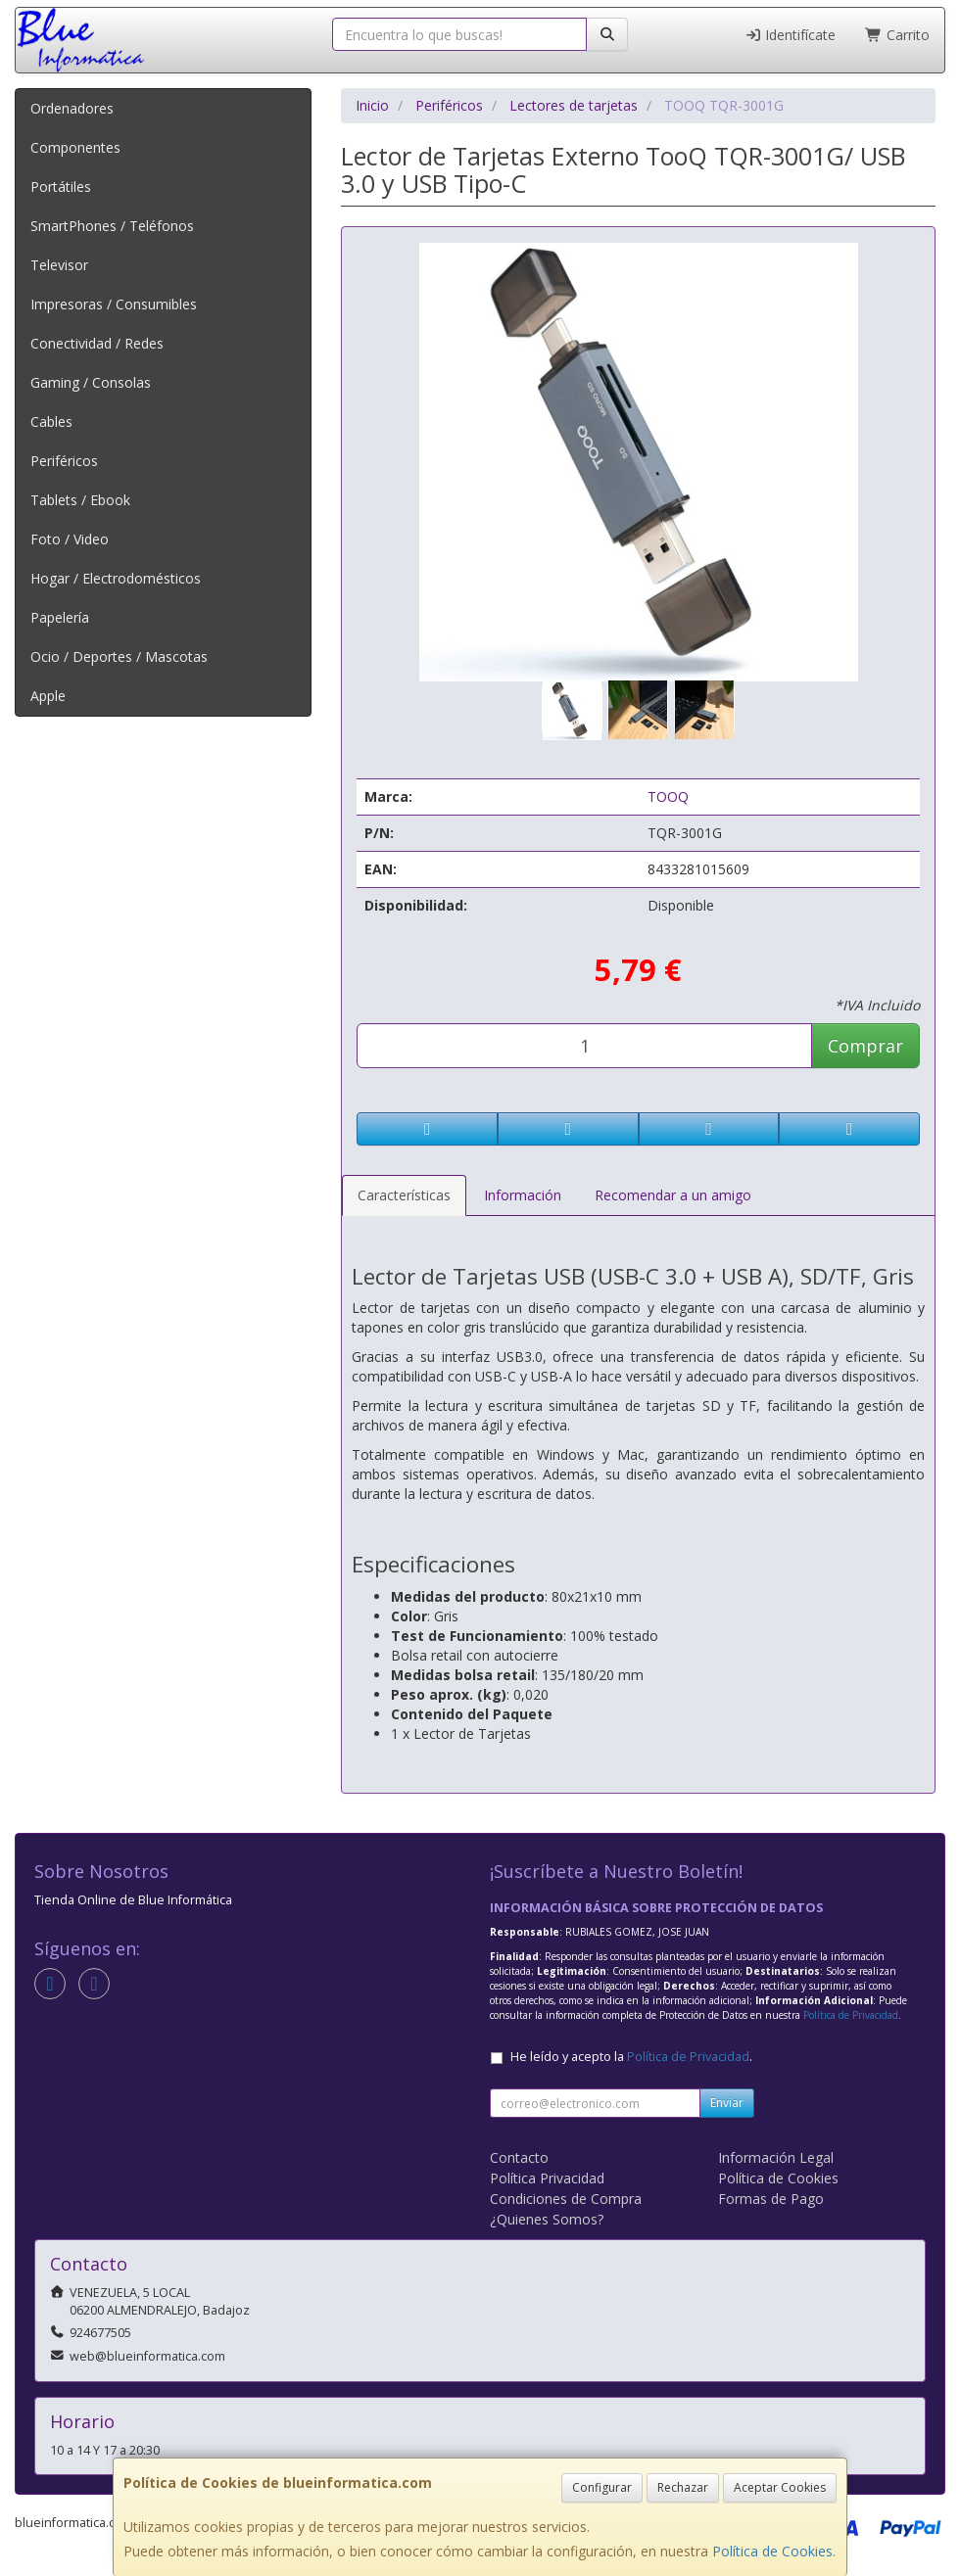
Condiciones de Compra (566, 2198)
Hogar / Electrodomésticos (115, 578)
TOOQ (668, 796)
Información (522, 1195)
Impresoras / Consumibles (113, 304)
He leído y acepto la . (631, 2056)
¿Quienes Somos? (546, 2219)
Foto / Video (69, 539)
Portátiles (60, 186)
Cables (51, 421)
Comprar (865, 1045)
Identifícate (790, 34)
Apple (48, 695)
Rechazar (682, 2487)
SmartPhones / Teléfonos (112, 225)
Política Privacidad (547, 2178)
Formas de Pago (771, 2198)
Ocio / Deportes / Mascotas (119, 656)
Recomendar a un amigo (673, 1195)
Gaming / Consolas (90, 382)
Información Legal (776, 2157)
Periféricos (64, 460)
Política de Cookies (772, 2551)
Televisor (59, 265)
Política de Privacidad (850, 2015)
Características (404, 1195)
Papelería (59, 617)
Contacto (519, 2157)
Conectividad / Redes (97, 343)
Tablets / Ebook (80, 500)
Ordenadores (72, 108)
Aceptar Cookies (780, 2487)
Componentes (75, 147)
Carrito (897, 34)
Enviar (727, 2102)
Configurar (602, 2487)
